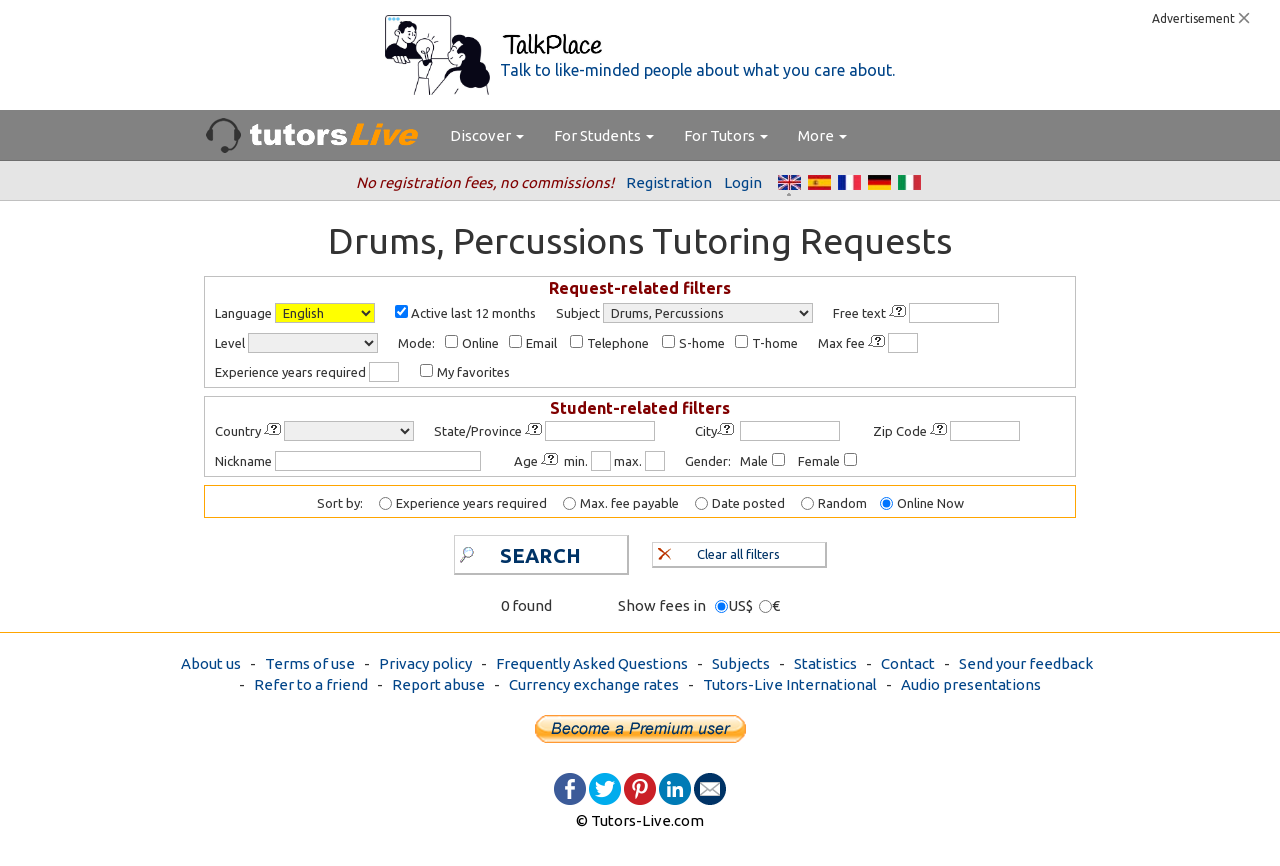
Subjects (741, 663)
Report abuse (438, 684)
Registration (669, 182)
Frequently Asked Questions (592, 663)
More (822, 135)
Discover (487, 135)
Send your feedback (1026, 663)
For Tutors (726, 135)
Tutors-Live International (790, 684)
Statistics (825, 663)
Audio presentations (971, 684)
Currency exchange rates (594, 684)
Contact (908, 663)
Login (743, 182)
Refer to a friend (311, 684)
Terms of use (310, 663)
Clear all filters (719, 552)
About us (211, 663)
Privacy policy (425, 663)
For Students (604, 135)
